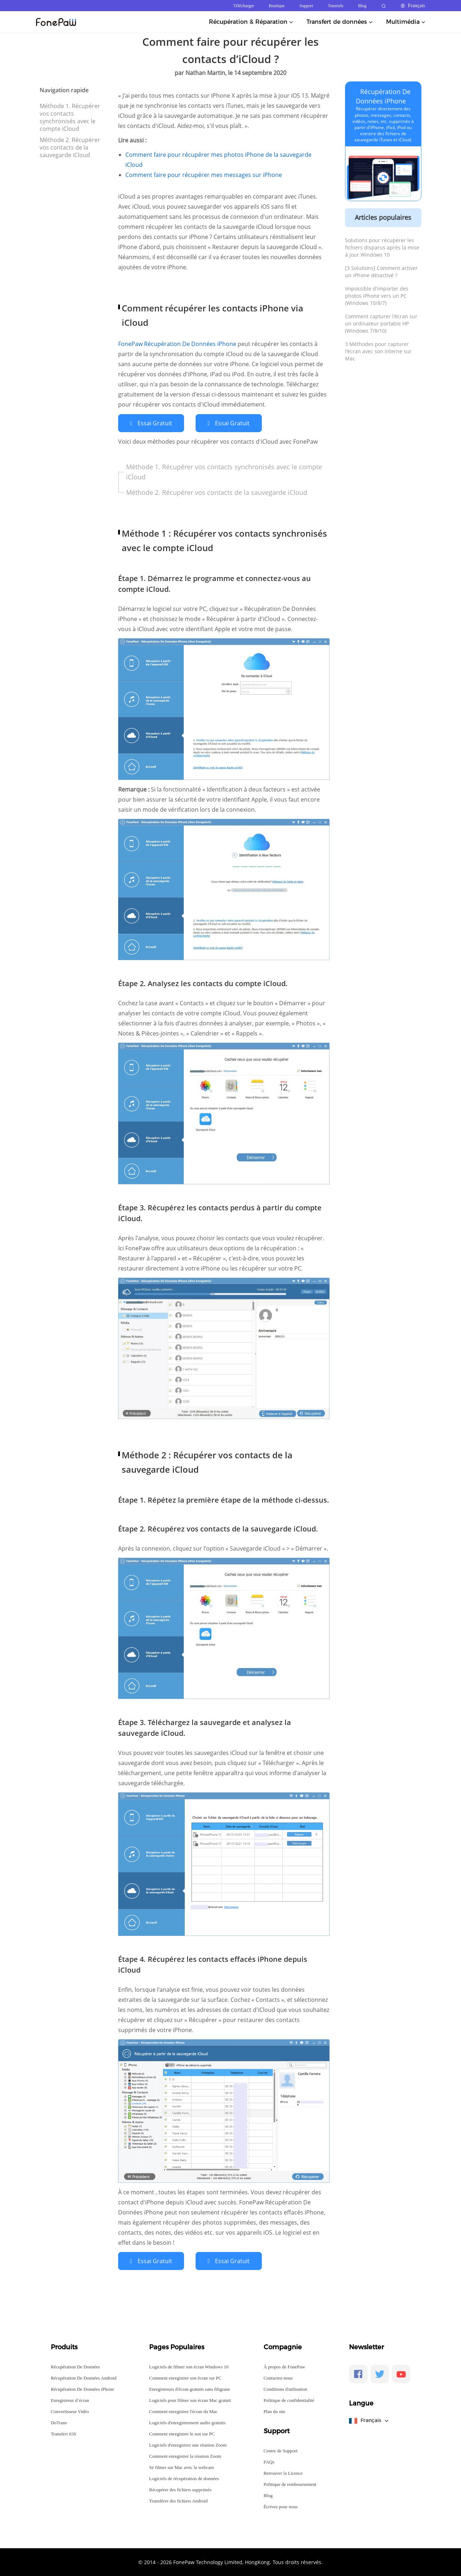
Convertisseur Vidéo (70, 2410)
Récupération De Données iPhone (82, 2388)
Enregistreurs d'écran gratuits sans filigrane (189, 2388)
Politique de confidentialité (289, 2399)
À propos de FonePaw (284, 2366)
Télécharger (243, 5)
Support (306, 5)
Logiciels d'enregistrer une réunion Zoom (188, 2444)
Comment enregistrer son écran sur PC (185, 2377)
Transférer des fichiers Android (178, 2500)
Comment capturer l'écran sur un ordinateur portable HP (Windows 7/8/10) (381, 323)
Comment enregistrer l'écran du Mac (183, 2410)
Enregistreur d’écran (70, 2399)
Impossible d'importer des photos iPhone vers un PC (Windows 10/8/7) (376, 295)
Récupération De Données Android (83, 2377)
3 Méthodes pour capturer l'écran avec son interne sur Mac (378, 351)
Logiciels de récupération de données (184, 2477)
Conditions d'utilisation (285, 2388)
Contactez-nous (278, 2377)
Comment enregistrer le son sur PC (182, 2433)
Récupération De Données (75, 2366)
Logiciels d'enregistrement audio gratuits (187, 2422)
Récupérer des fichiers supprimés (180, 2489)
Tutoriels (335, 5)
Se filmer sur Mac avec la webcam (181, 2466)
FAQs (269, 2461)
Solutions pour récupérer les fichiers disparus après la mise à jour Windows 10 (382, 247)
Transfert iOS (63, 2433)
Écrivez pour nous (281, 2506)
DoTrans (59, 2422)
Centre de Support (281, 2450)
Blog (362, 5)
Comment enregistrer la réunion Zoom (185, 2455)
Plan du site (275, 2410)
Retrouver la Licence (283, 2472)
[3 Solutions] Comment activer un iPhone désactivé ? (381, 272)
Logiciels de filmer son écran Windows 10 (188, 2366)
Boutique (277, 5)
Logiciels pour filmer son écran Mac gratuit (190, 2399)
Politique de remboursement (290, 2483)
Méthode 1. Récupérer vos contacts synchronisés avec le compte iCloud (70, 117)
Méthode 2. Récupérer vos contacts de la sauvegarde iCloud (70, 147)
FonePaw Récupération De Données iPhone (178, 344)
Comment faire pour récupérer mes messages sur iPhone (203, 175)
